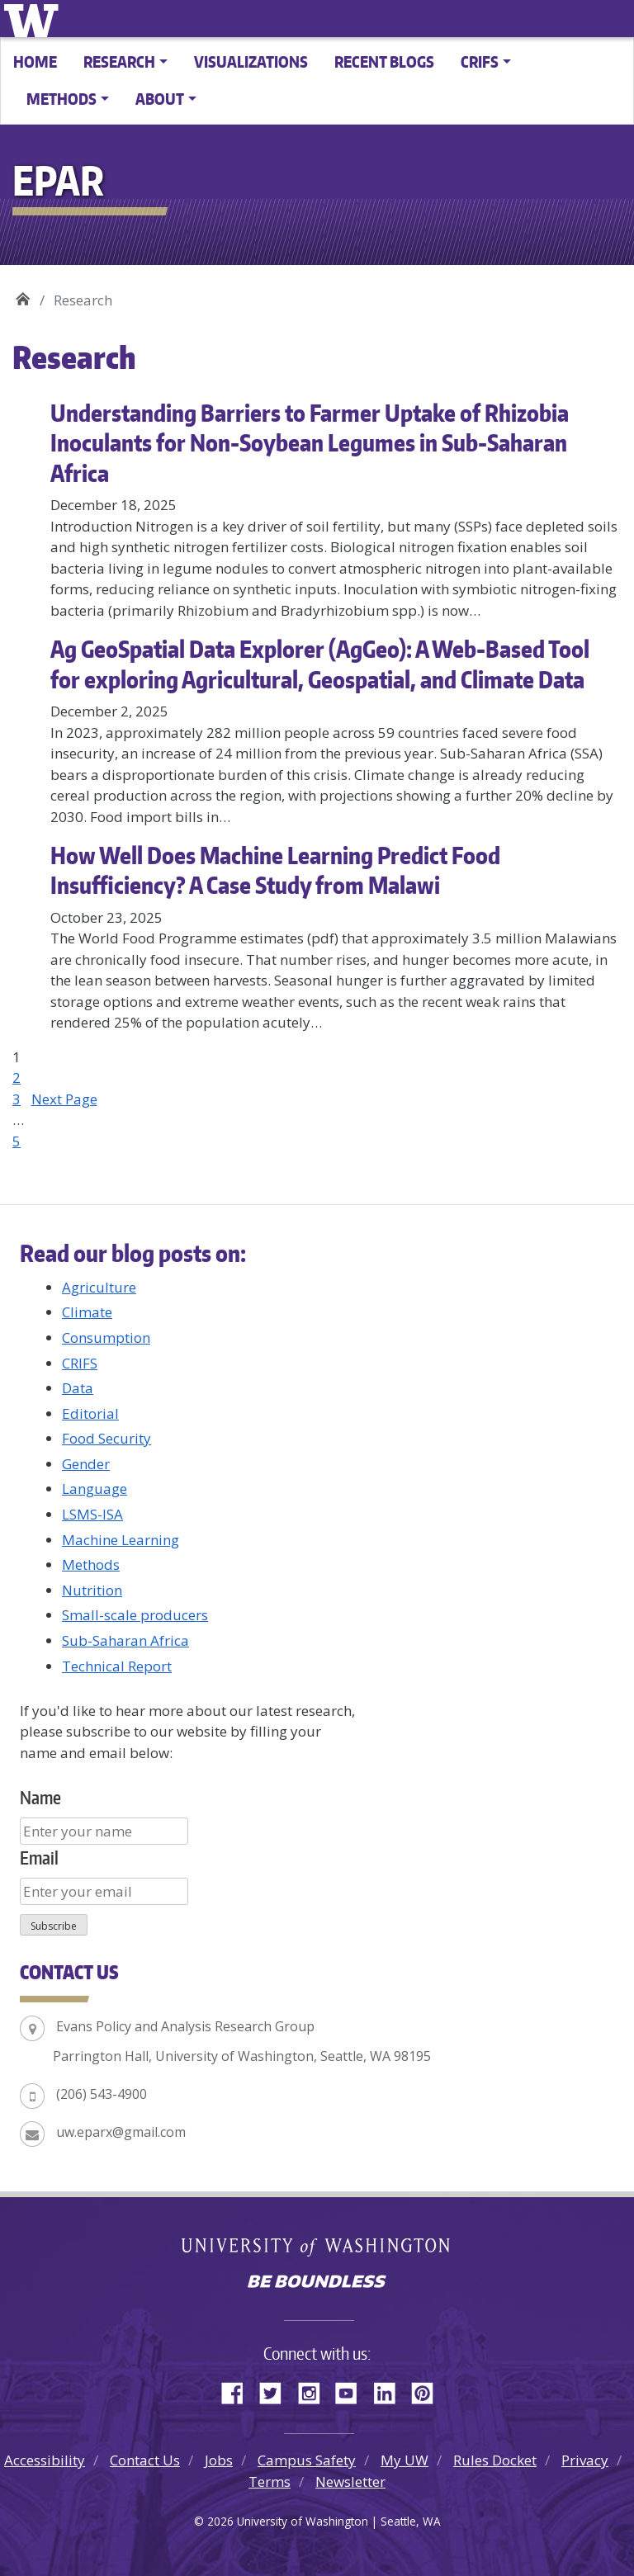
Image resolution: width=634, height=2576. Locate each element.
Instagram (314, 2390)
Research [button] (119, 61)
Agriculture (99, 1287)
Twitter (276, 2390)
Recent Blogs (384, 61)
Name (40, 1797)
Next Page (64, 1098)
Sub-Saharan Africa (125, 1640)
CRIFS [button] (480, 61)
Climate (87, 1311)
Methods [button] (61, 98)
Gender (86, 1463)
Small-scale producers (135, 1614)
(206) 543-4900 (101, 2094)
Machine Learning (120, 1539)
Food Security (106, 1438)
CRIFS (79, 1363)
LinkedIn (390, 2390)
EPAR (22, 294)
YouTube (352, 2390)
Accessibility (44, 2460)
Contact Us (145, 2460)
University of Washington (34, 18)
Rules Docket (495, 2460)
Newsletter (350, 2481)
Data (77, 1387)
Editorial (90, 1413)
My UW (404, 2460)
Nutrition (92, 1590)
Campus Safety (307, 2460)
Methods (91, 1564)
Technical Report (117, 1666)
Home (35, 61)
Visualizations (251, 61)
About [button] (159, 98)
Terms (269, 2481)
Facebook (238, 2390)
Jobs (219, 2460)
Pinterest (428, 2390)
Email (39, 1857)
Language (94, 1488)
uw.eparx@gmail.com (121, 2132)
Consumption (106, 1337)
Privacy (584, 2460)
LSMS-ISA (92, 1514)
